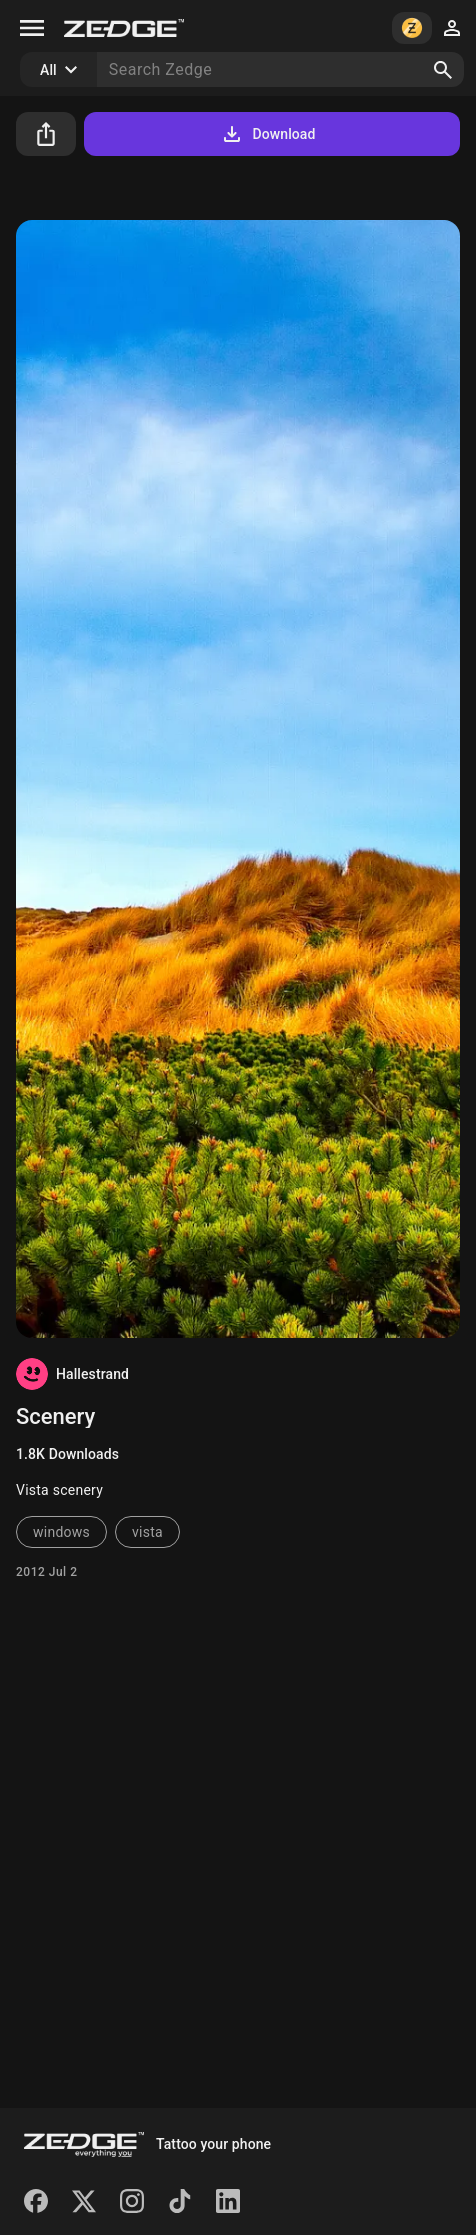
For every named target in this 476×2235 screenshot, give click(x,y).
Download (267, 134)
